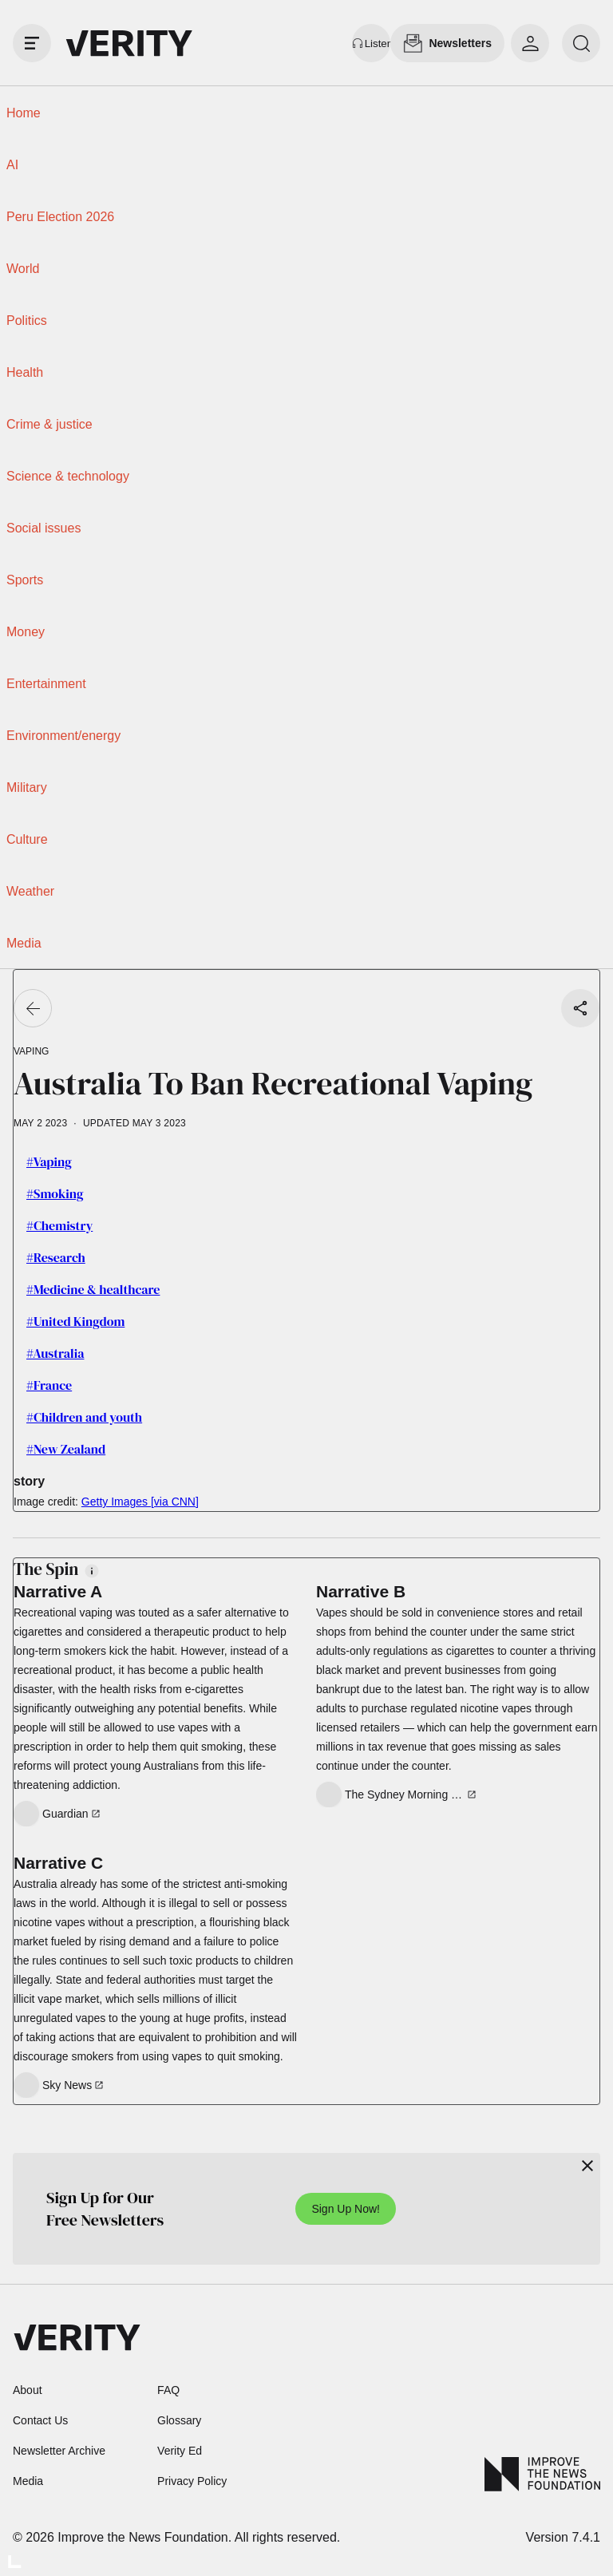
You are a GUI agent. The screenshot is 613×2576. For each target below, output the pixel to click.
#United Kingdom (75, 1321)
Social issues (43, 528)
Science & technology (67, 476)
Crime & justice (49, 424)
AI (12, 165)
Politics (26, 320)
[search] (581, 43)
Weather (30, 891)
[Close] (587, 2165)
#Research (55, 1257)
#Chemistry (59, 1225)
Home (23, 113)
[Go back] (33, 1008)
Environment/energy (63, 735)
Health (24, 372)
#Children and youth (84, 1417)
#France (49, 1385)
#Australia (55, 1353)
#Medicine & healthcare (93, 1289)
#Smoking (55, 1193)
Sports (24, 580)
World (23, 268)
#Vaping (49, 1161)
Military (26, 787)
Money (25, 632)
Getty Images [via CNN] (140, 1501)
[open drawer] (32, 43)
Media (24, 943)
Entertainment (46, 683)
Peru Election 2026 (60, 217)
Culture (27, 839)
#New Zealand (65, 1449)
